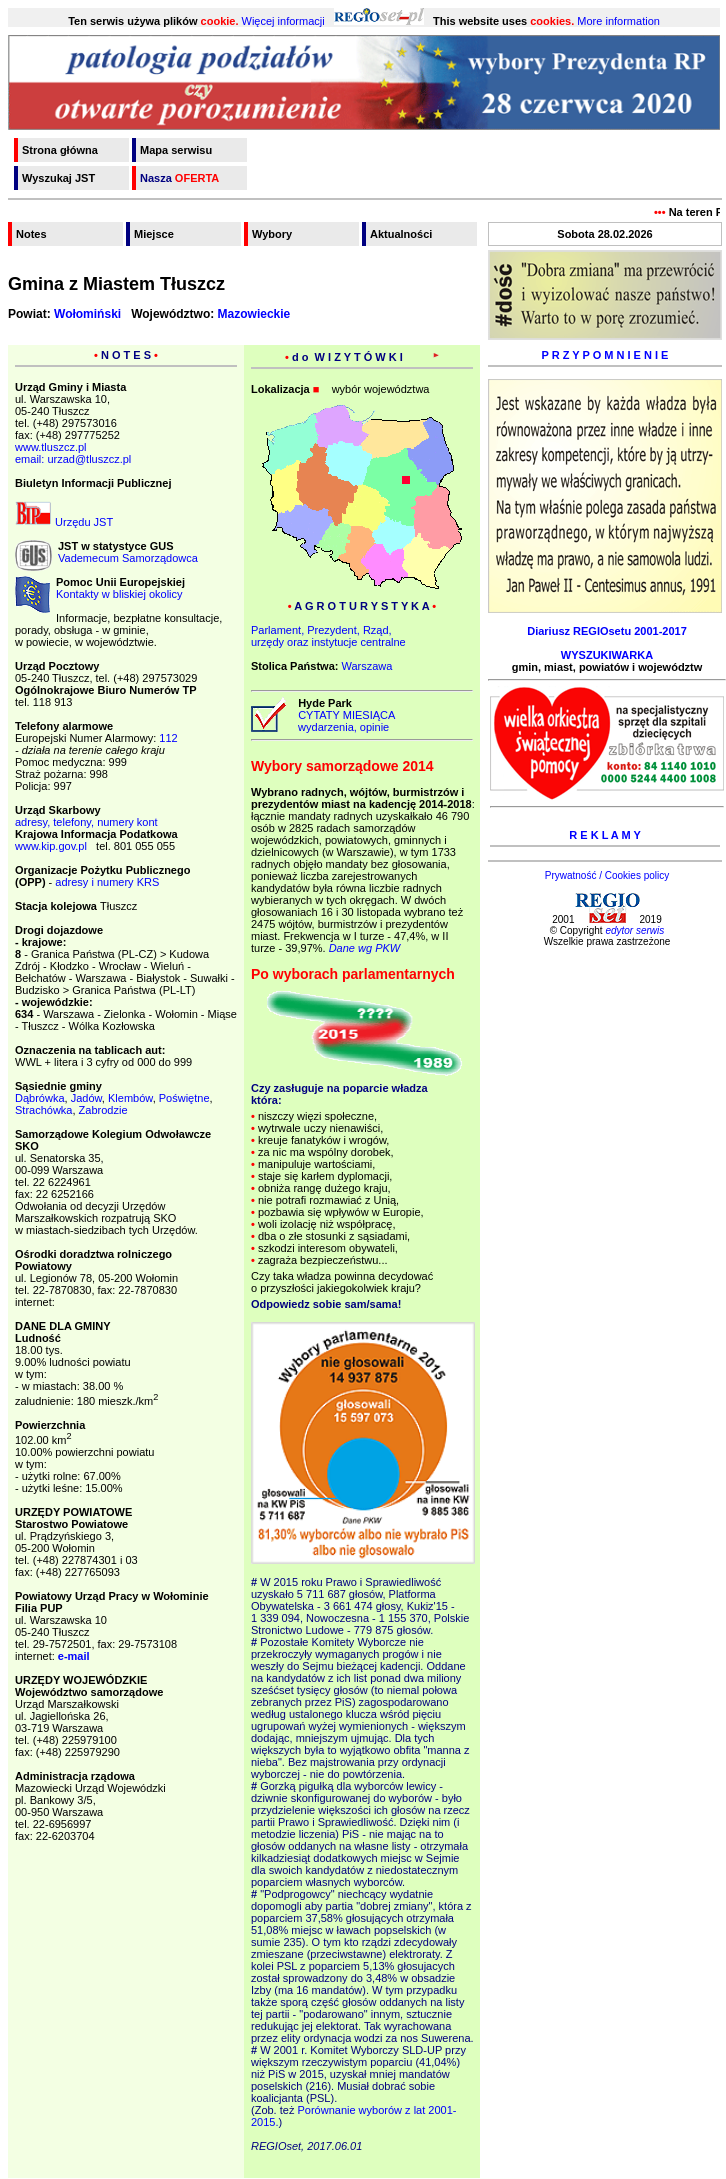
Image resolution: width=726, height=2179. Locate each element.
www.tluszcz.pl (51, 447)
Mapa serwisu (176, 150)
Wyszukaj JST (58, 178)
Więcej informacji (283, 21)
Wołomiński (87, 314)
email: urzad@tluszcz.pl (73, 459)
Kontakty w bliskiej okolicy (119, 594)
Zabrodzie (103, 1110)
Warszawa (366, 666)
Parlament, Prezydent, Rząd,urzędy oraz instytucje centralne (328, 636)
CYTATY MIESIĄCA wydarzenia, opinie (343, 721)
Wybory (272, 234)
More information (618, 21)
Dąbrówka (40, 1098)
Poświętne (184, 1098)
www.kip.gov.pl (51, 846)
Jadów (86, 1098)
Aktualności (401, 234)
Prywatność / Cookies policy (607, 875)
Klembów (130, 1098)
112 (168, 738)
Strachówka (43, 1110)
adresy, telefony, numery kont (86, 822)
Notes (31, 234)
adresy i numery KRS (107, 882)
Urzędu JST (64, 522)
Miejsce (154, 234)
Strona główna (60, 150)
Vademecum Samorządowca (128, 558)
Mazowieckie (254, 314)
